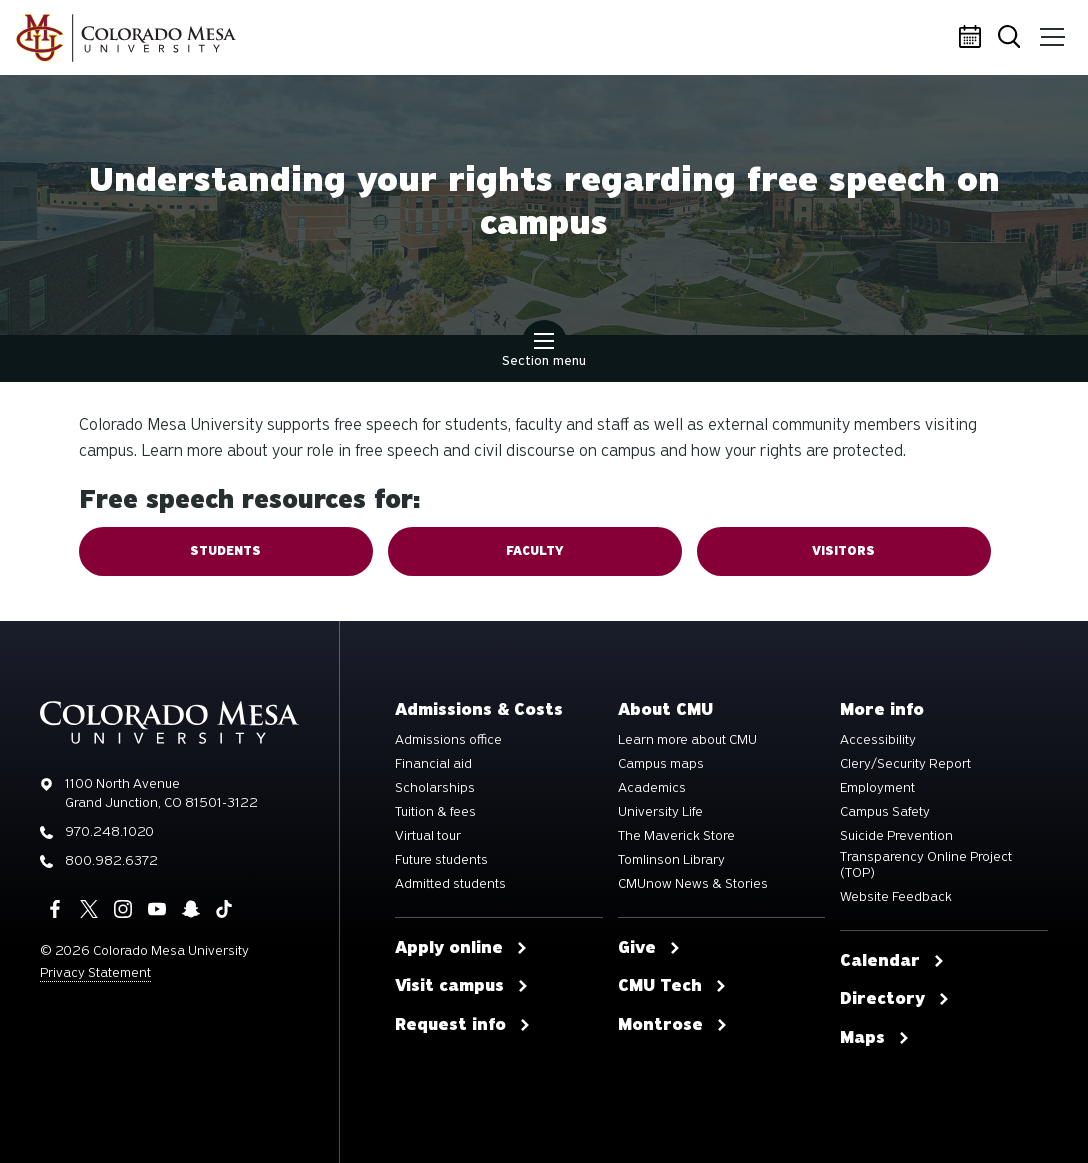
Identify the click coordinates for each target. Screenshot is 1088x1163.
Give (649, 948)
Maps (875, 1038)
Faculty (535, 551)
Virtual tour (428, 836)
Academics (652, 788)
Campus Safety (885, 812)
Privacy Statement (95, 972)
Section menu (544, 352)
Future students (441, 860)
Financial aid (433, 764)
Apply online (461, 948)
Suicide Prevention (896, 836)
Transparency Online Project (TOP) (926, 865)
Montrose (673, 1025)
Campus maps (661, 764)
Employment (877, 788)
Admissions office (448, 740)
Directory (895, 999)
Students (225, 551)
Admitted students (450, 884)
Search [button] (1012, 38)
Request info (463, 1025)
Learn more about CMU (687, 740)
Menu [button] (1050, 30)
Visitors (843, 551)
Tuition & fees (435, 812)
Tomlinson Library (671, 860)
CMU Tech (672, 986)
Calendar (973, 38)
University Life (660, 812)
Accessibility (878, 740)
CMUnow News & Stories (693, 884)
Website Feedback (896, 897)
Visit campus (462, 986)
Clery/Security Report (905, 764)
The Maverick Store (676, 836)
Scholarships (435, 788)
